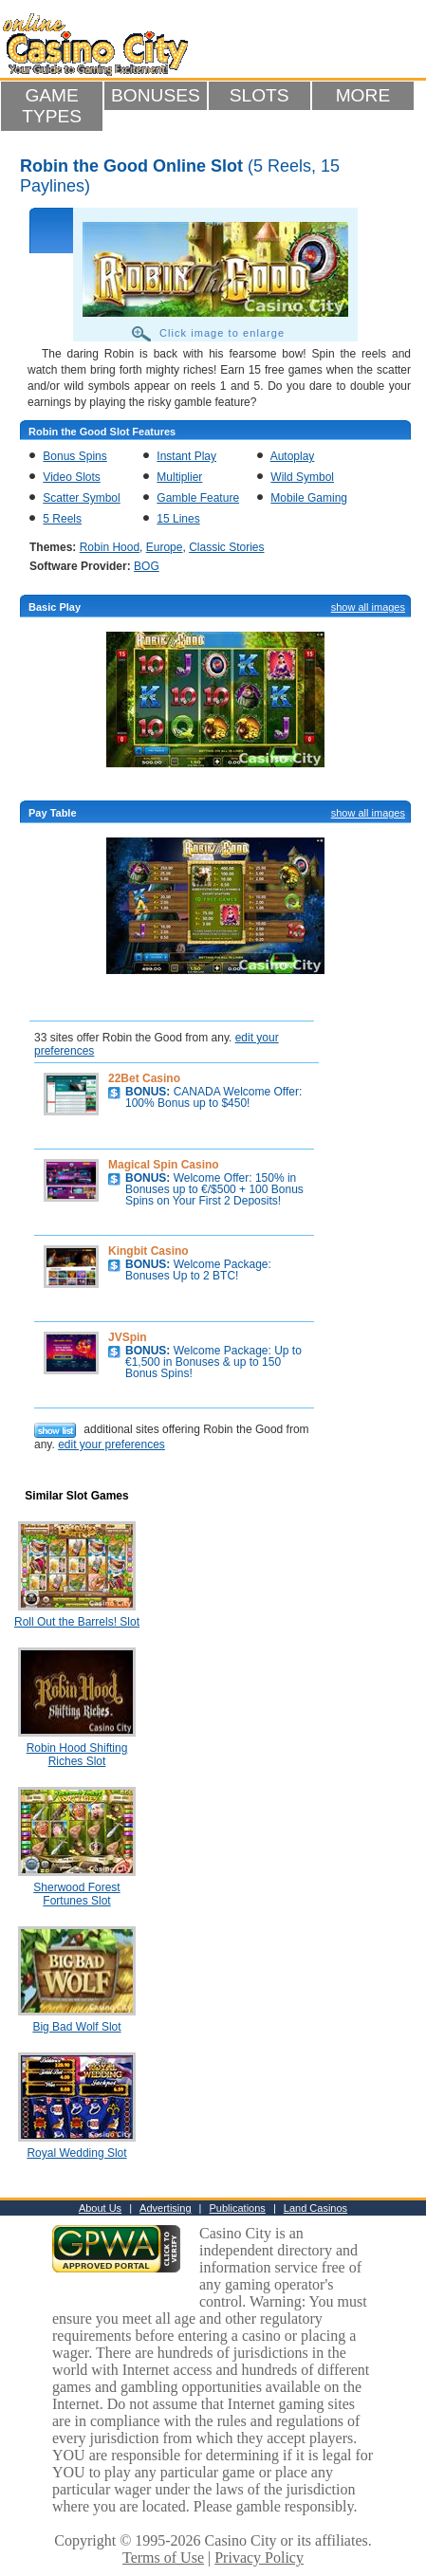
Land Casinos (315, 2208)
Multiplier (179, 477)
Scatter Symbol (81, 498)
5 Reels (62, 518)
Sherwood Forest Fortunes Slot (76, 1894)
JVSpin (127, 1337)
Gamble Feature (198, 498)
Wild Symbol (302, 477)
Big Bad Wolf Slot (76, 2026)
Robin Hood (109, 547)
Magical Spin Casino (163, 1164)
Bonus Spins (74, 456)
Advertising (165, 2208)
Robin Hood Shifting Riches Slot (77, 1754)
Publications (238, 2208)
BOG (146, 566)
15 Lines (178, 518)
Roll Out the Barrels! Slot (76, 1621)
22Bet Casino (144, 1078)
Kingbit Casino (148, 1251)
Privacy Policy (259, 2557)
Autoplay (292, 456)
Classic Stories (226, 547)
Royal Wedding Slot (76, 2153)
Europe (164, 547)
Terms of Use (163, 2557)
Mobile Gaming (308, 498)
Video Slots (72, 477)
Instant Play (186, 456)
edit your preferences (111, 1444)
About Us (100, 2208)
